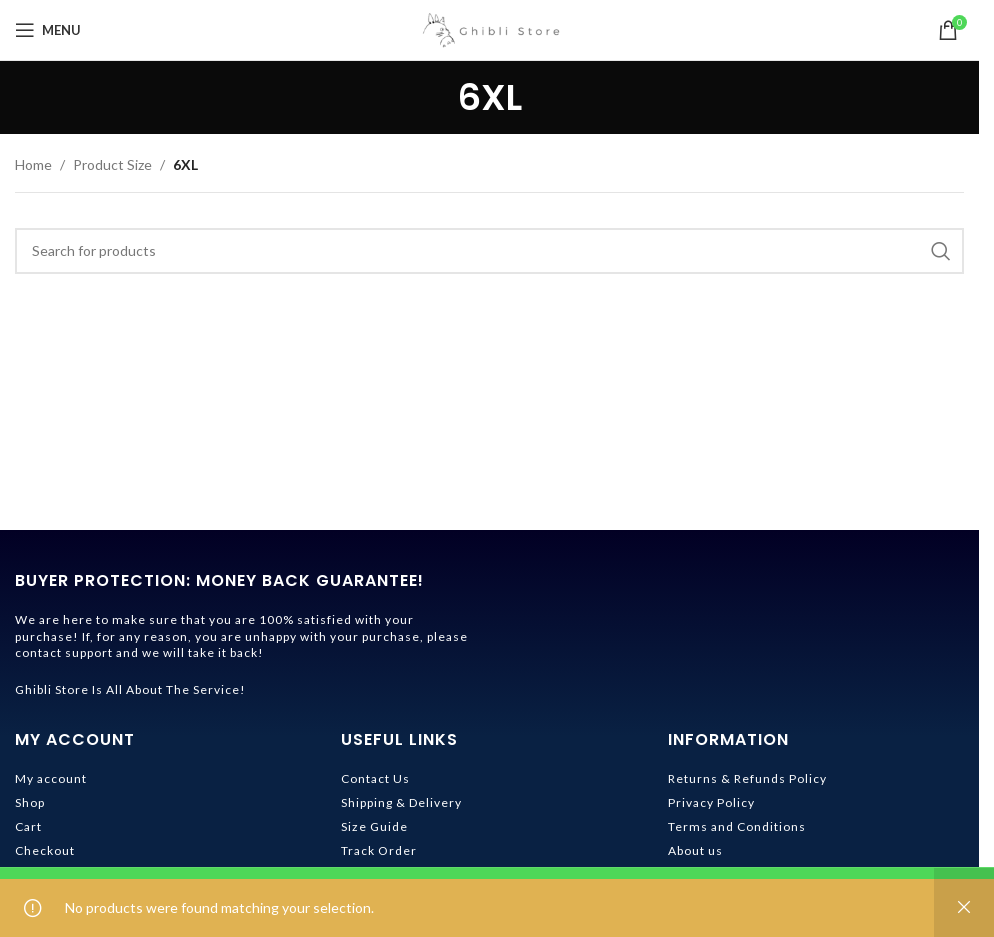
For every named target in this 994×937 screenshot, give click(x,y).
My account (51, 778)
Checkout (45, 850)
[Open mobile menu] (48, 30)
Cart (28, 826)
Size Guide (374, 826)
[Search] (489, 251)
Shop (30, 802)
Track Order (379, 850)
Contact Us (375, 778)
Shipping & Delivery (401, 802)
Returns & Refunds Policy (747, 778)
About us (695, 850)
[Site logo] (490, 28)
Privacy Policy (711, 802)
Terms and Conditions (737, 826)
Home (33, 164)
